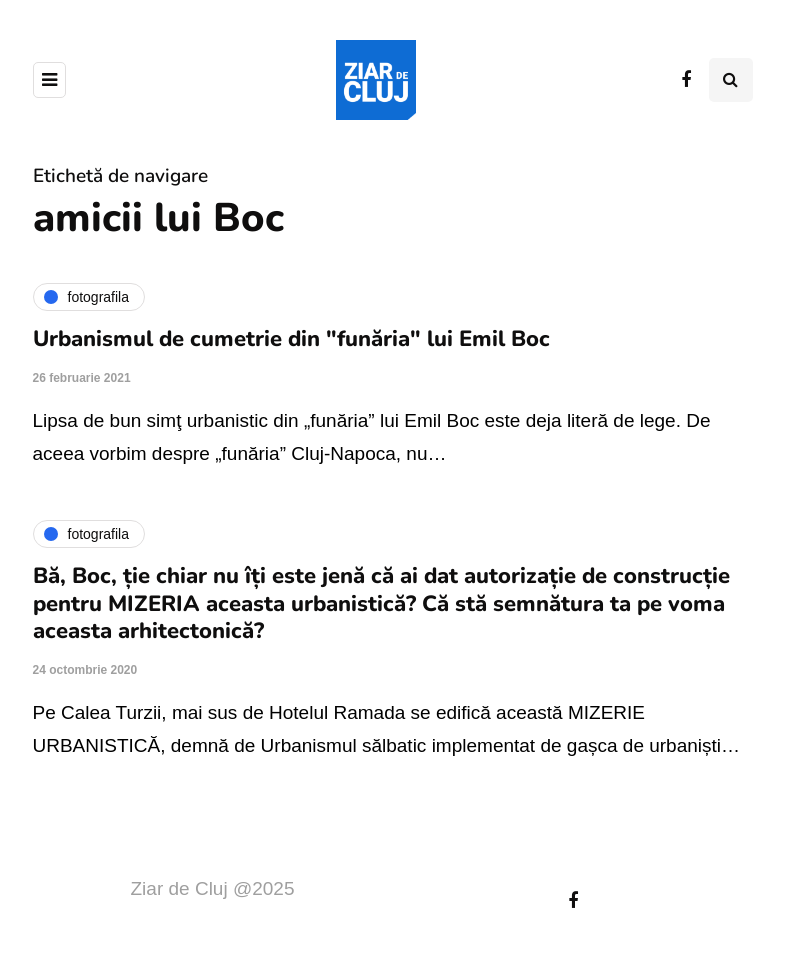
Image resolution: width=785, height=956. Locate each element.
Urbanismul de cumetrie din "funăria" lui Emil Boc (291, 339)
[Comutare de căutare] (731, 80)
